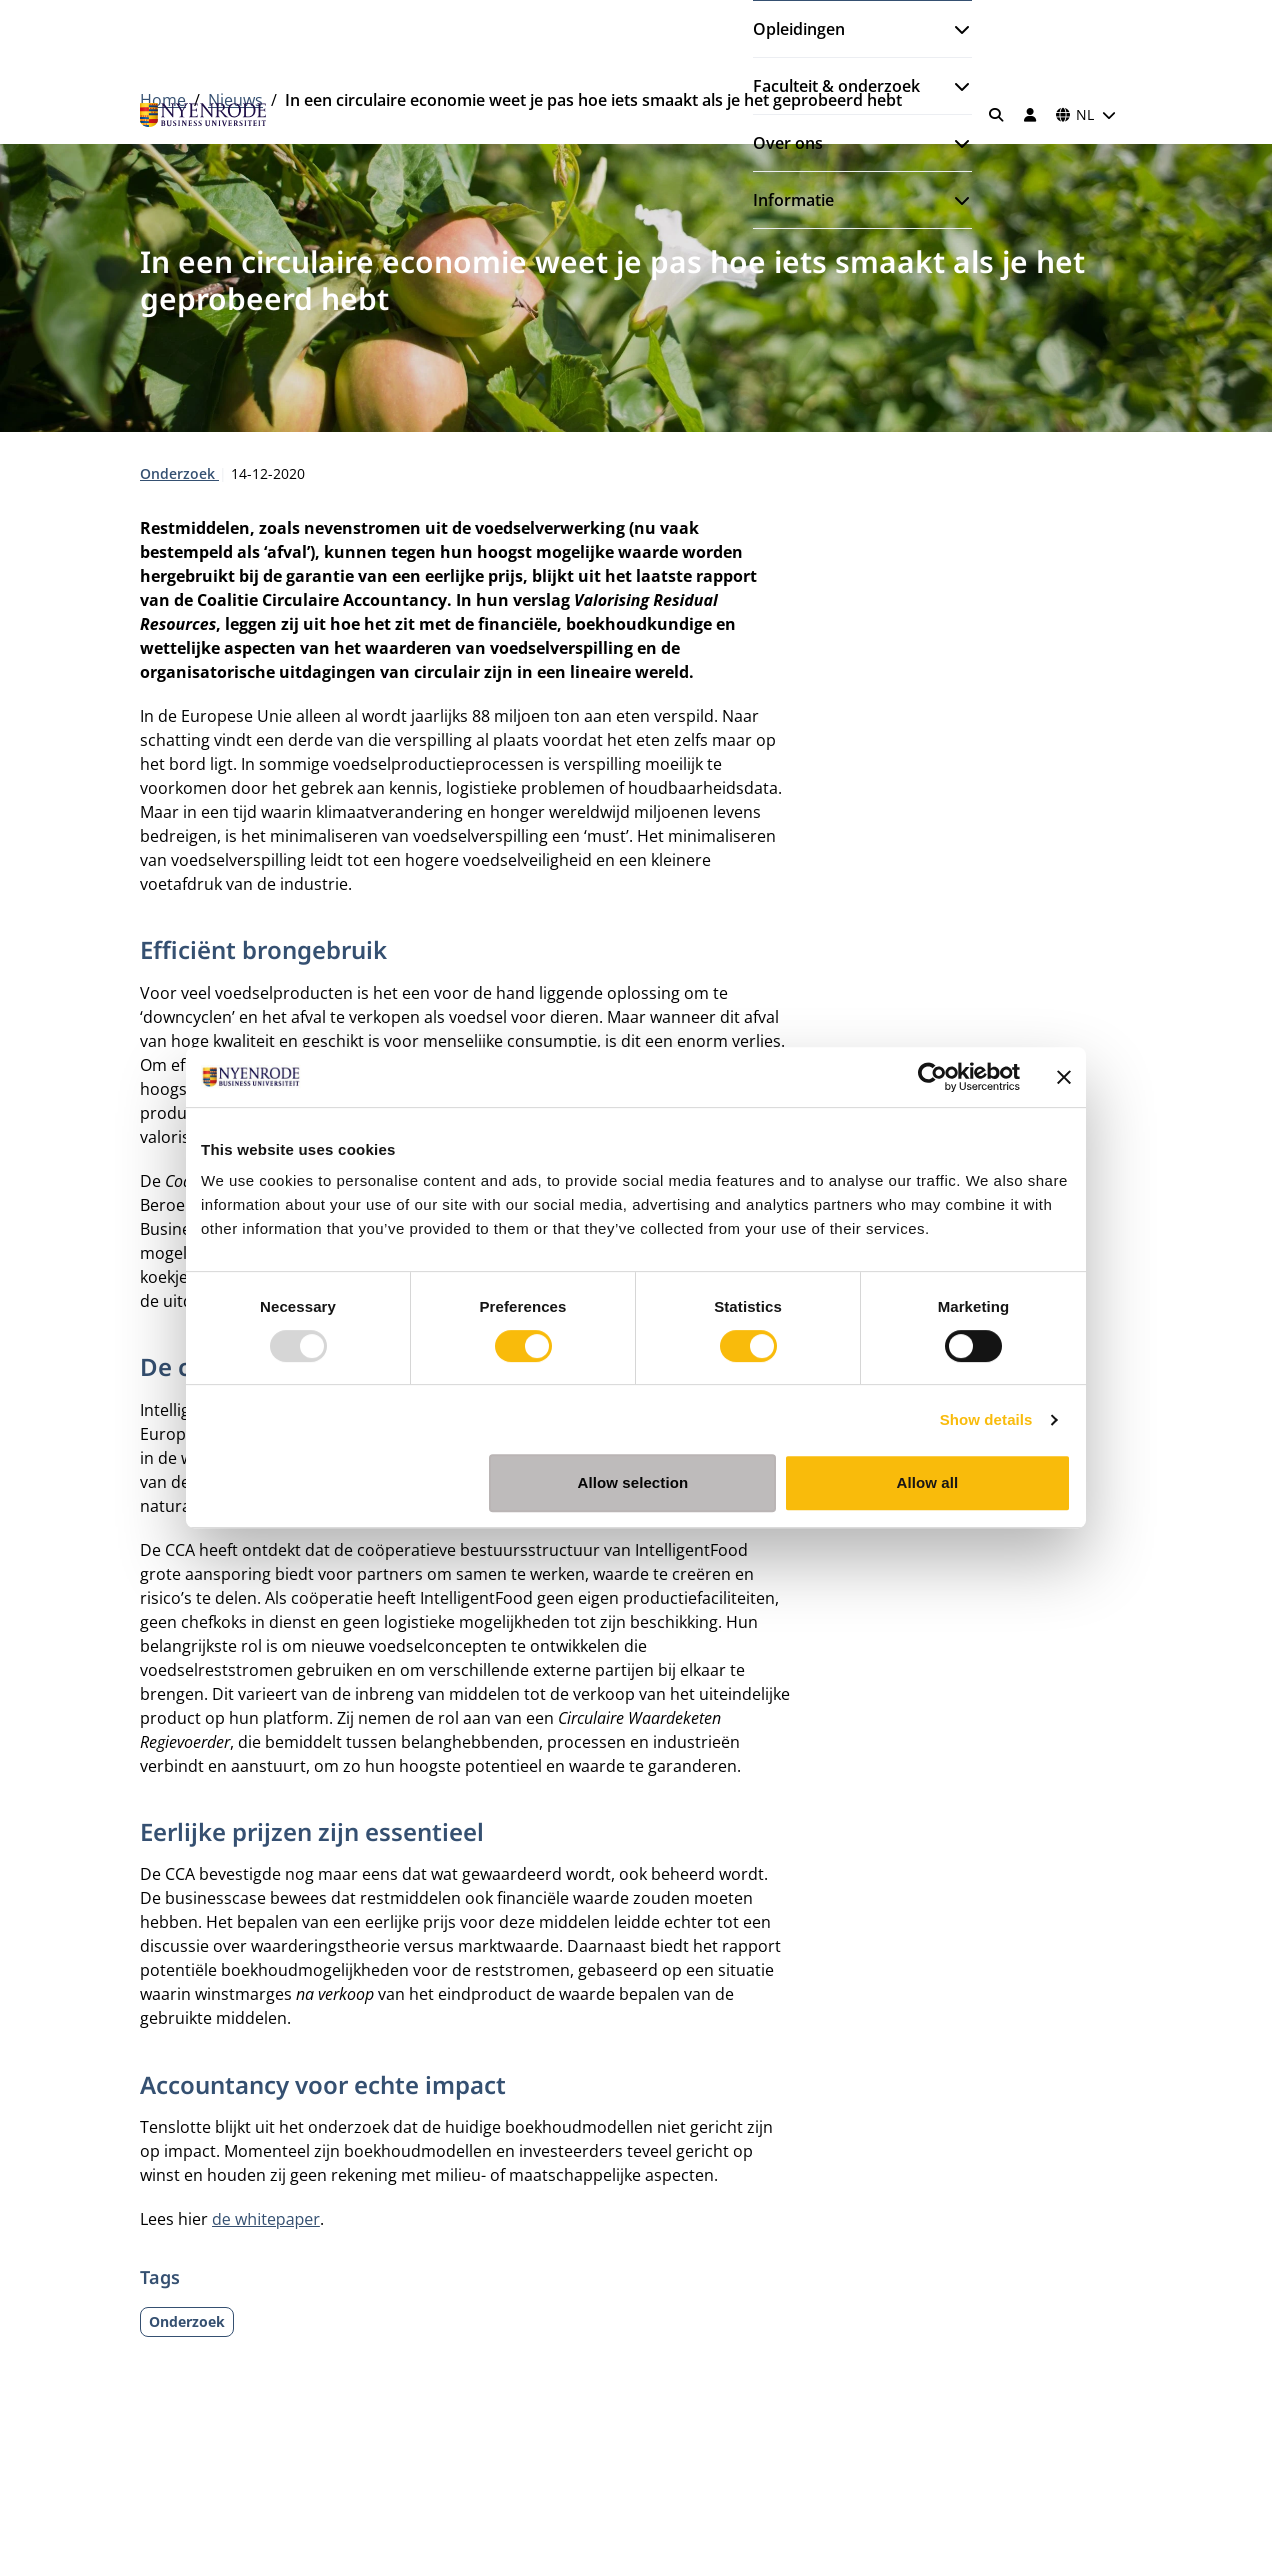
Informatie (793, 200)
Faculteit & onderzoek (836, 86)
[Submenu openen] (954, 29)
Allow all (928, 1482)
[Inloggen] (1030, 115)
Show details (986, 1419)
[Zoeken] (997, 115)
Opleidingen (799, 29)
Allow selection (633, 1482)
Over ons (788, 143)
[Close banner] (1064, 1077)
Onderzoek (179, 473)
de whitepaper (266, 2219)
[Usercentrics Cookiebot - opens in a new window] (932, 1077)
